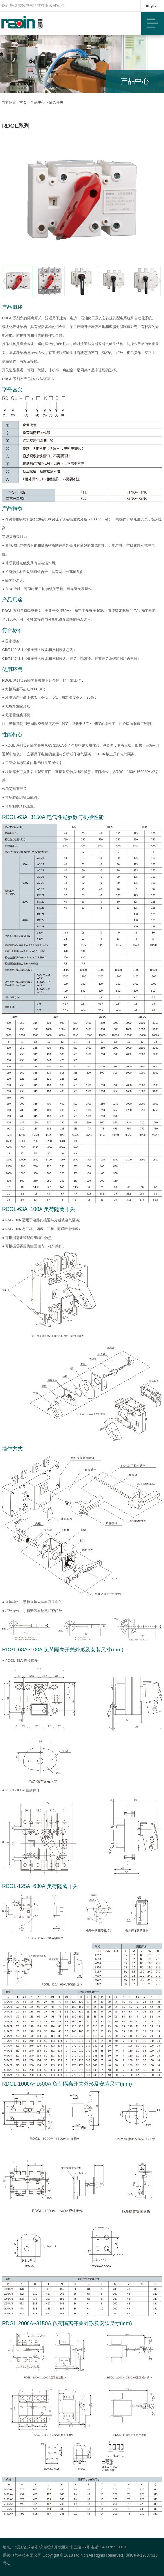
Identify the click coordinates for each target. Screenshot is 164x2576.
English (152, 5)
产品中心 (37, 102)
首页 (23, 102)
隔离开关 (56, 102)
